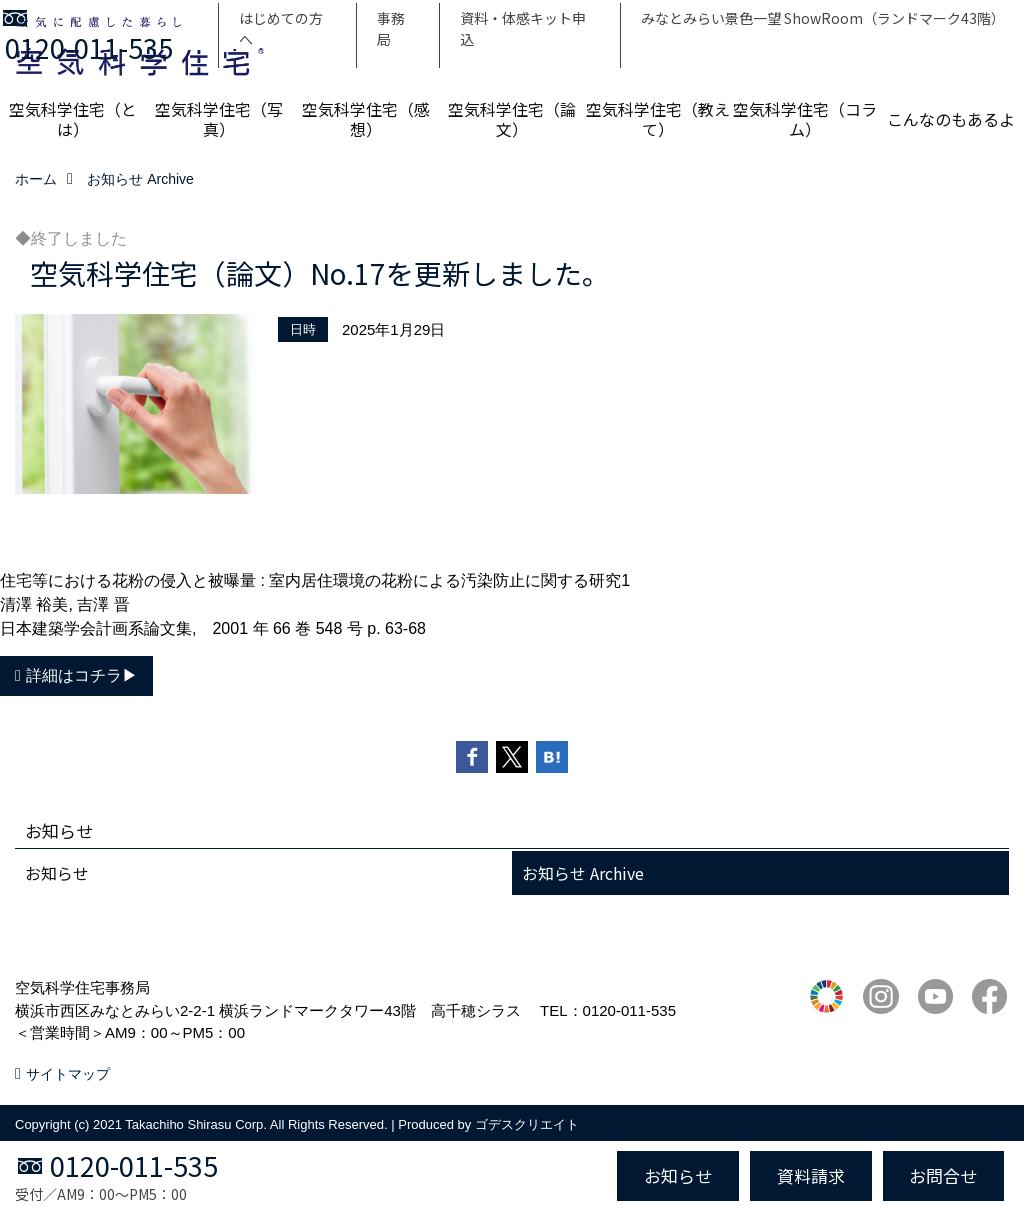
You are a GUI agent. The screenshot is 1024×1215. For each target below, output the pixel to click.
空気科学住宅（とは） (73, 119)
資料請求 (811, 1175)
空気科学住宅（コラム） (805, 119)
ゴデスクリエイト (527, 1124)
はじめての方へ (281, 28)
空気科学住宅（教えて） (658, 119)
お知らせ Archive (583, 873)
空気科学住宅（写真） (219, 119)
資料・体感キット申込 (523, 28)
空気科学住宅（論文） (512, 119)
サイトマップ (68, 1074)
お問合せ (943, 1175)
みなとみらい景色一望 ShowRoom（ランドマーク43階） (823, 18)
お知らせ (57, 873)
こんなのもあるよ (951, 119)
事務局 (391, 28)
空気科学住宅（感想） (366, 119)
